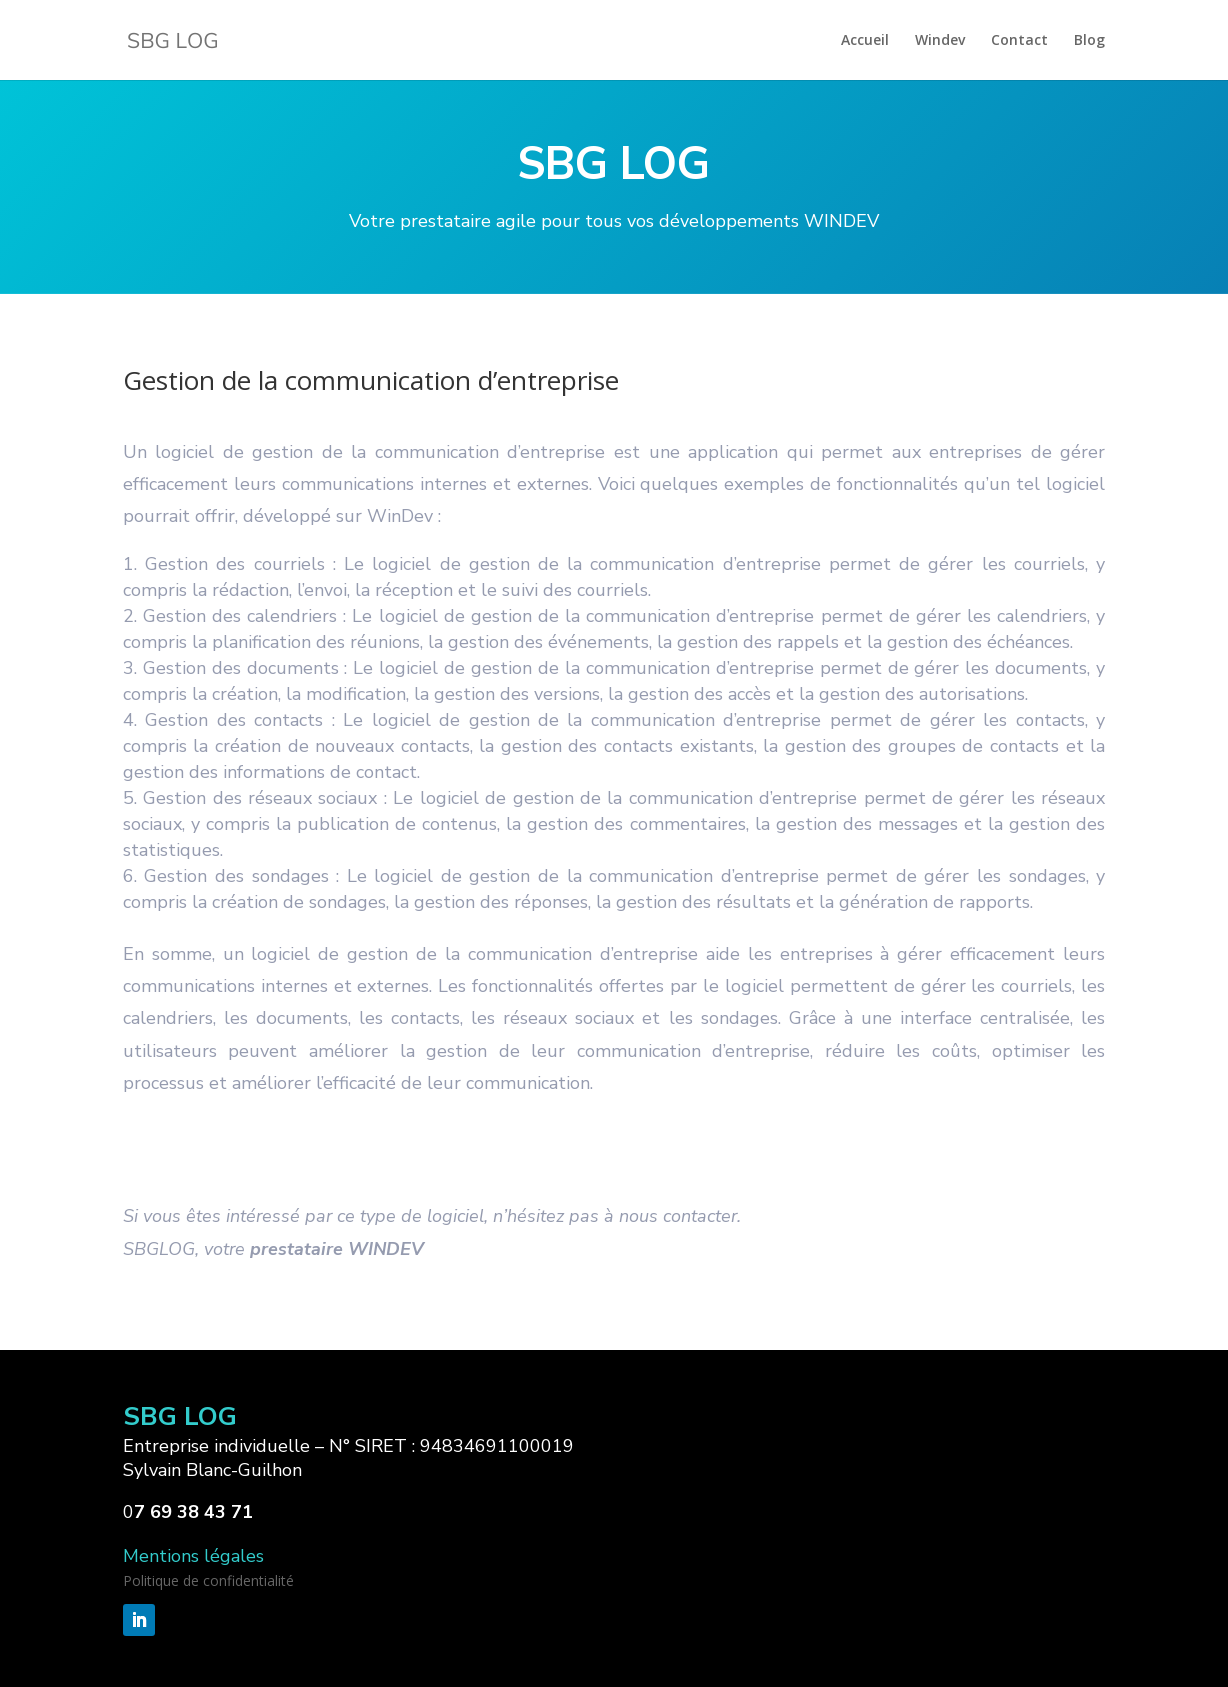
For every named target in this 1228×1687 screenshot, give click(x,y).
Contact (1019, 41)
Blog (1089, 41)
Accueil (865, 41)
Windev (940, 41)
